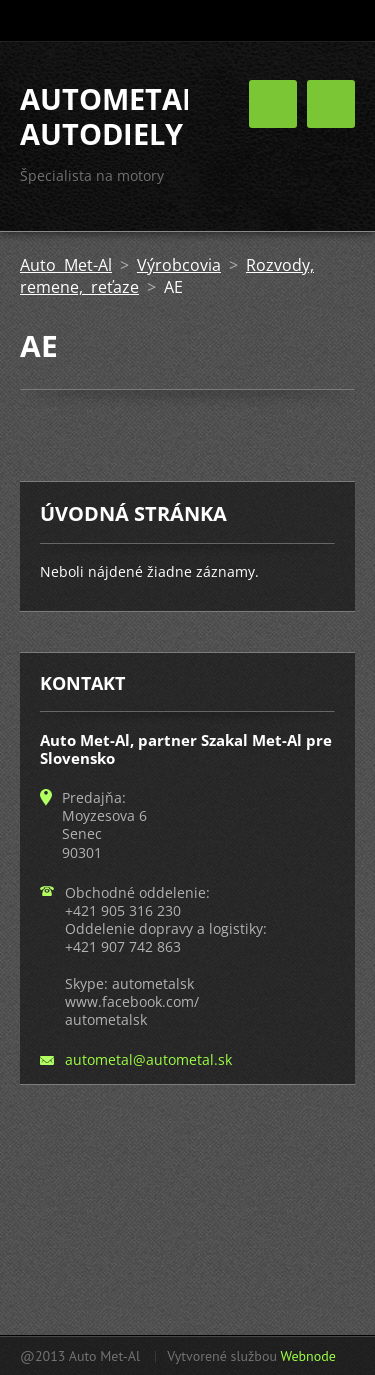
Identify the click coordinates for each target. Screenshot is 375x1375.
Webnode (307, 1356)
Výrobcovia (179, 265)
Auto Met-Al (66, 265)
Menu (331, 104)
